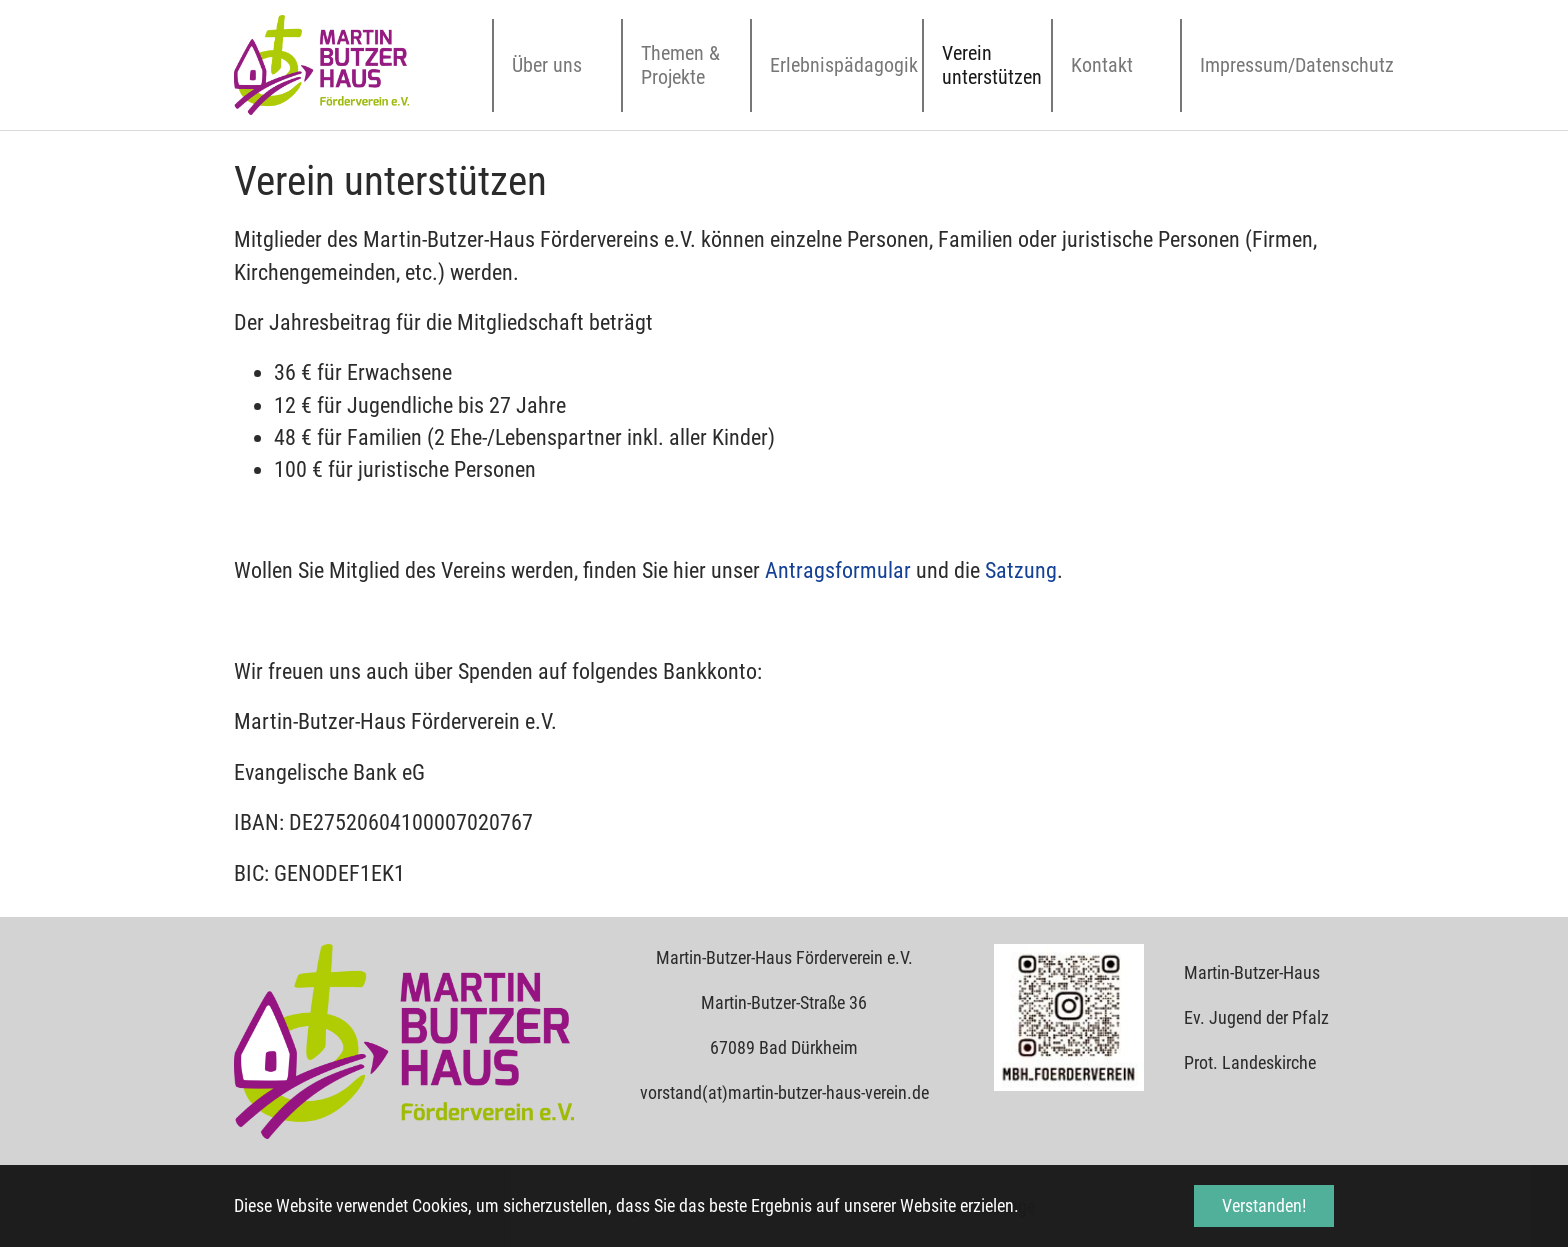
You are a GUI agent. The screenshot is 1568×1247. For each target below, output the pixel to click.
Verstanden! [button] (1264, 1205)
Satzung (1021, 570)
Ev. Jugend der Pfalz (1256, 1017)
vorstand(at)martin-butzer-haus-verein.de (784, 1092)
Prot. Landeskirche (1250, 1062)
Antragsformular (838, 570)
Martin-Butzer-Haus (1252, 972)
